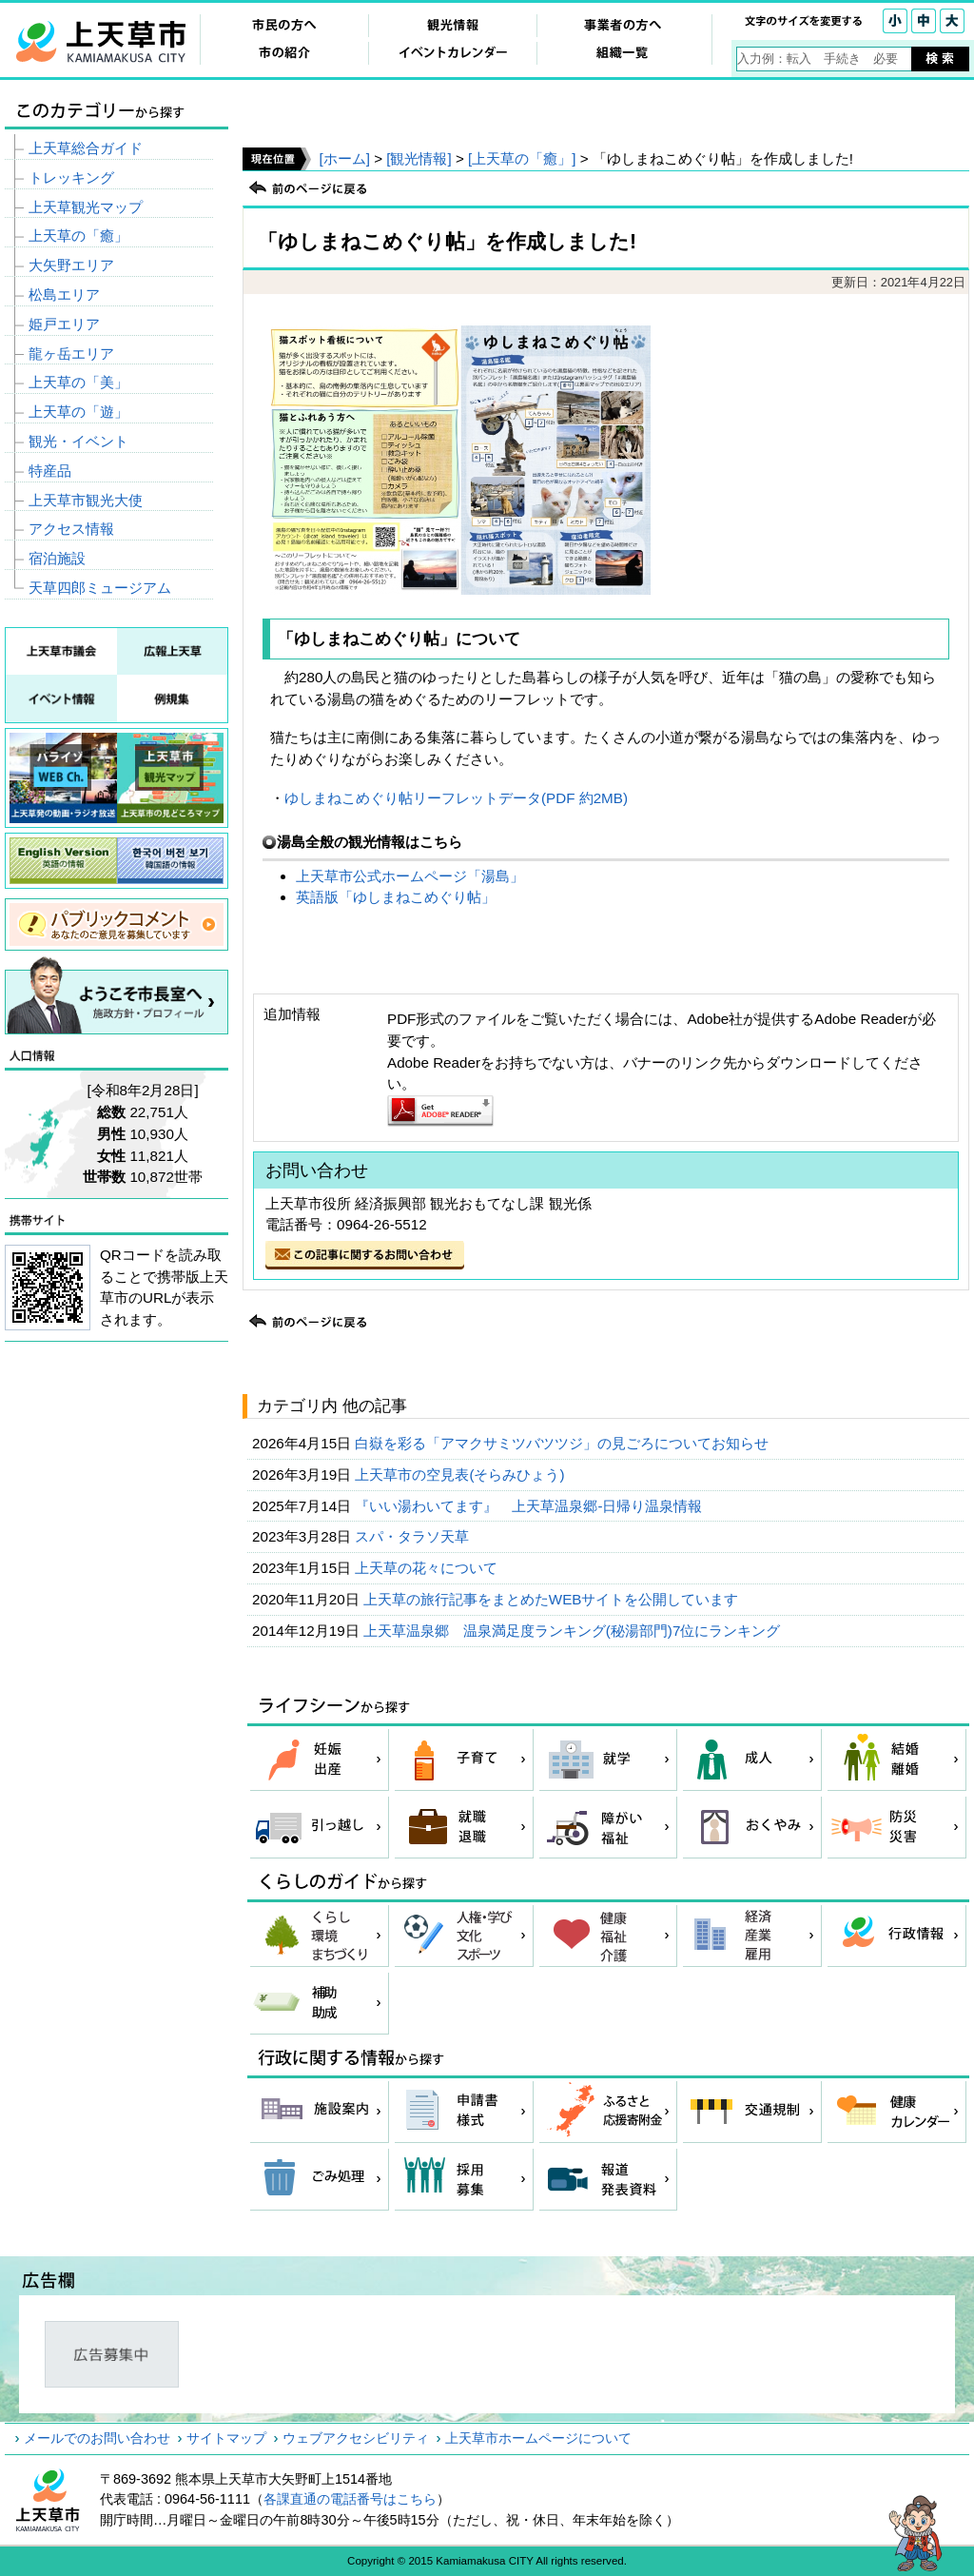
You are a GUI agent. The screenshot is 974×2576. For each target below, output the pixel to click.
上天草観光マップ (86, 207)
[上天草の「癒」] (521, 158)
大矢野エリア (71, 265)
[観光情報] (418, 158)
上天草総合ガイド (86, 148)
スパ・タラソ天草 (414, 1536)
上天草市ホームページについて (538, 2438)
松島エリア (64, 294)
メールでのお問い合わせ (97, 2438)
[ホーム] (344, 158)
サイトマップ (226, 2438)
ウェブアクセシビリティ (355, 2438)
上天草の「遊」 (78, 411)
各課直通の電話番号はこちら (350, 2499)
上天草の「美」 (78, 382)
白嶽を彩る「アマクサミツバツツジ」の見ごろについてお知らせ (563, 1443)
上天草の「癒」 (78, 235)
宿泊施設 (57, 558)
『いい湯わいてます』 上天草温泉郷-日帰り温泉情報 (530, 1506)
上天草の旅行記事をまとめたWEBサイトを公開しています (553, 1599)
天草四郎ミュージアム (100, 588)
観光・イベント (78, 441)
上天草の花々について (428, 1568)
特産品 (50, 470)
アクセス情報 (71, 529)
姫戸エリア (64, 324)
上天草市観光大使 (86, 500)
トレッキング (71, 177)
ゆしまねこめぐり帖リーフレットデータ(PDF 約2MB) (456, 798)
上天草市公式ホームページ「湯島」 (410, 876)
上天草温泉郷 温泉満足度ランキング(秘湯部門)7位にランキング (574, 1630)
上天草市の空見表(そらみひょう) (461, 1474)
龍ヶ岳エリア (71, 353)
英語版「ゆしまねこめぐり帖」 (396, 897)
